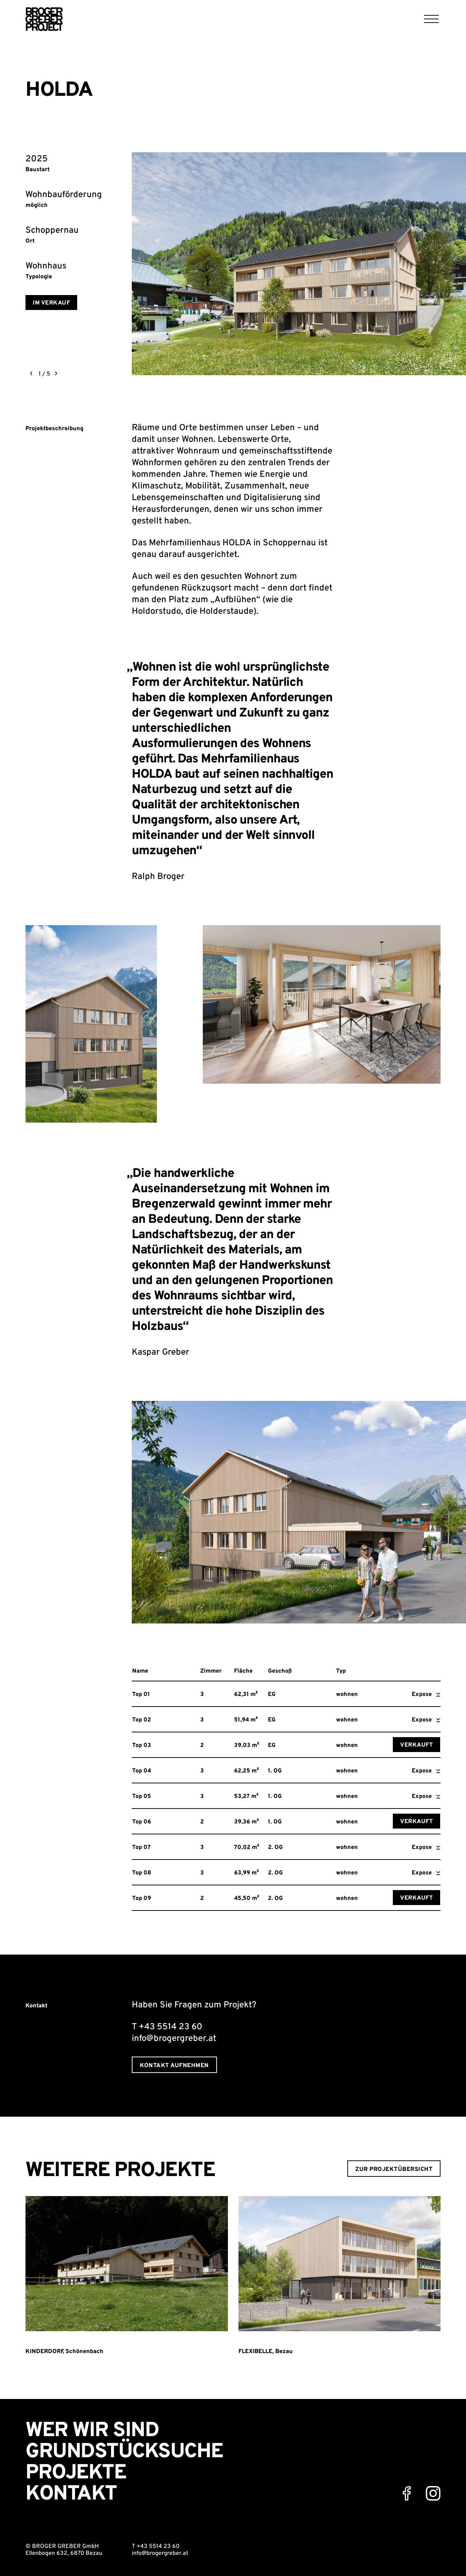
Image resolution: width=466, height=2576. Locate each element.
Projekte (75, 2473)
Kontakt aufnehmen (174, 2065)
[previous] (31, 373)
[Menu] (432, 19)
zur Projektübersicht (394, 2169)
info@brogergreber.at (160, 2552)
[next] (56, 373)
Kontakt (71, 2494)
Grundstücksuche (124, 2452)
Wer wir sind (92, 2431)
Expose (426, 1694)
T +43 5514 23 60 (155, 2545)
